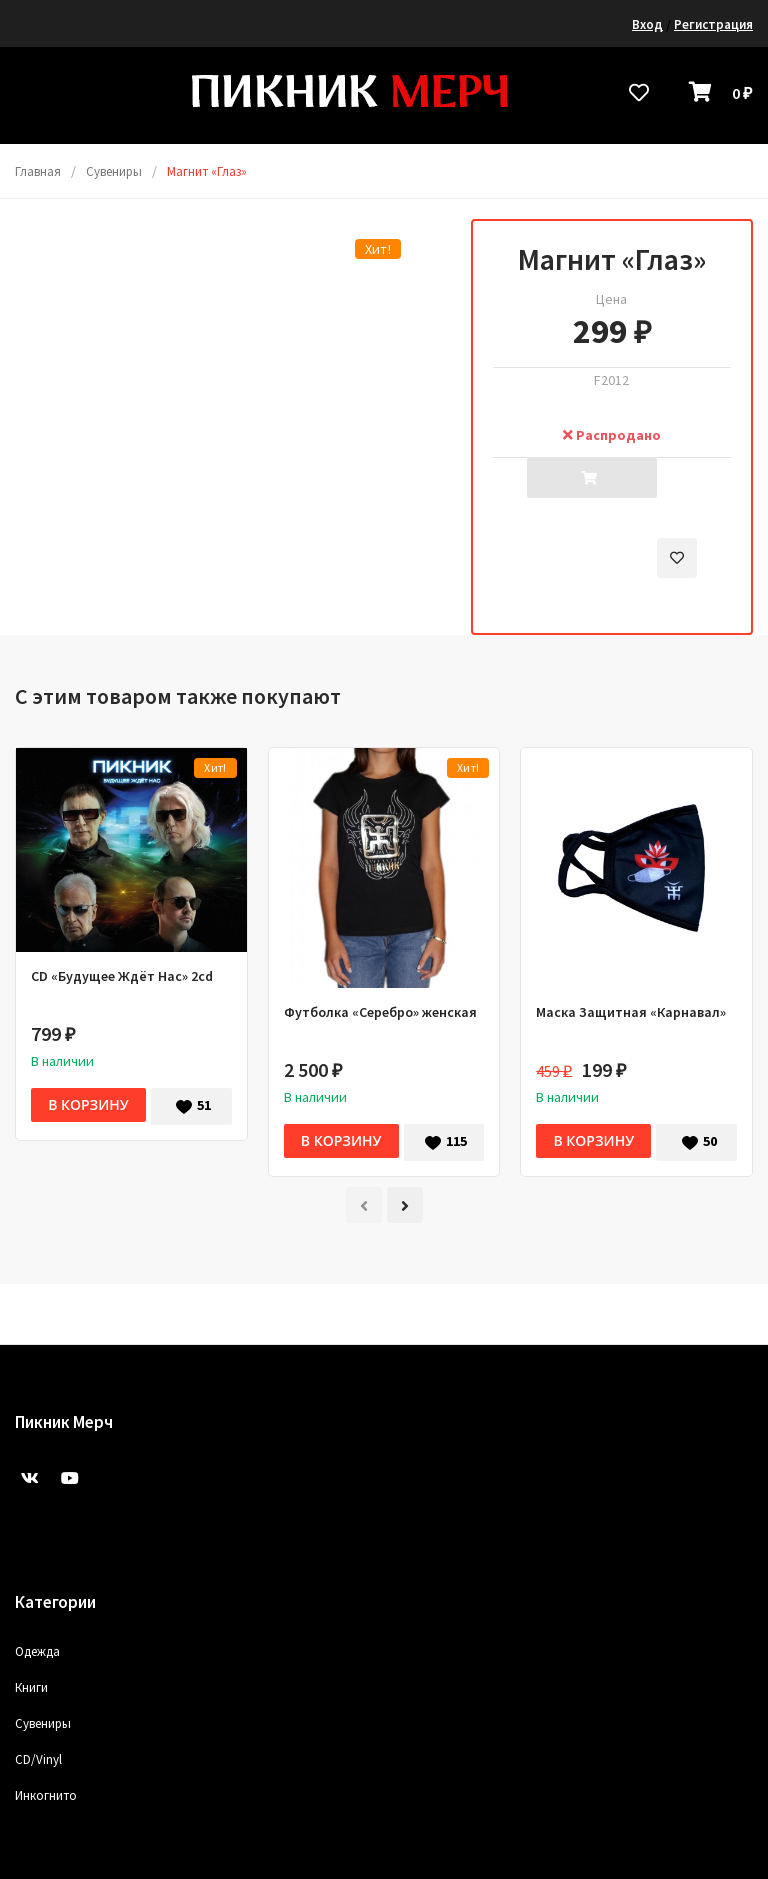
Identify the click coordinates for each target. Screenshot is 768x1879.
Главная (38, 171)
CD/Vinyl (38, 1759)
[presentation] (364, 1205)
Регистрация (713, 24)
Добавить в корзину (592, 484)
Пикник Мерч (64, 1422)
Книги (31, 1687)
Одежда (37, 1651)
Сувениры (114, 171)
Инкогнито (46, 1795)
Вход (647, 24)
